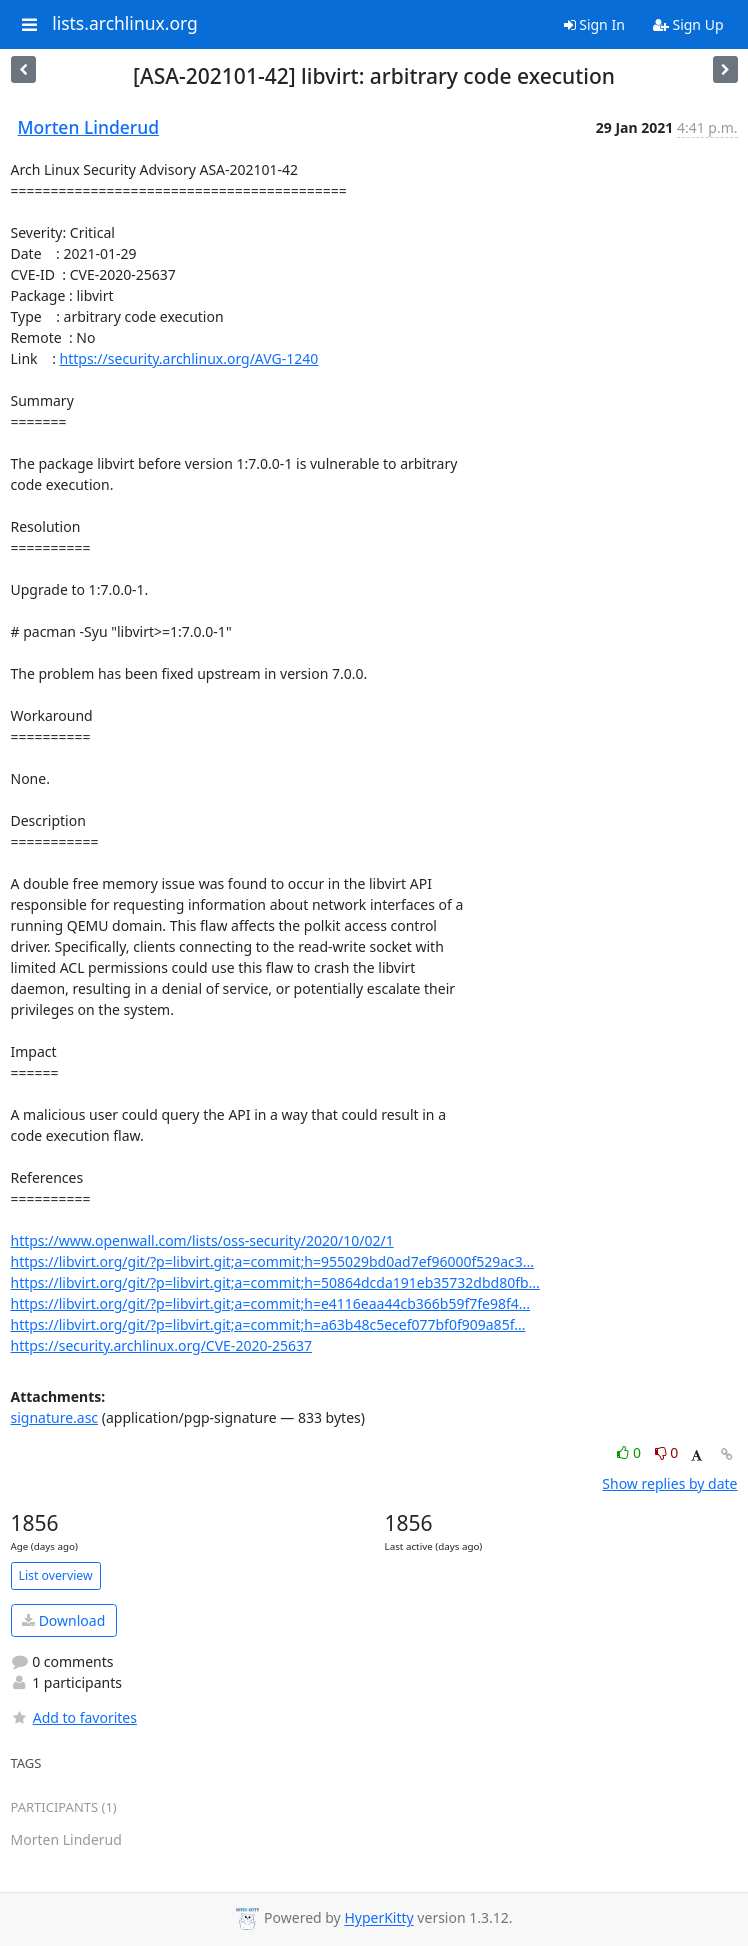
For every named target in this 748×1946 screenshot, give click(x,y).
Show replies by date (669, 1483)
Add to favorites (74, 1717)
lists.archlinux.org (125, 24)
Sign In (594, 24)
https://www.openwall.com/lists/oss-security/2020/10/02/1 (202, 1240)
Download (63, 1620)
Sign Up (688, 24)
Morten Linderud (89, 127)
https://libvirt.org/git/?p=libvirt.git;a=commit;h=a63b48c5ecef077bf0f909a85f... (268, 1324)
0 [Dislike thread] (667, 1452)
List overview (56, 1575)
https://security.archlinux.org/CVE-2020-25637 (161, 1345)
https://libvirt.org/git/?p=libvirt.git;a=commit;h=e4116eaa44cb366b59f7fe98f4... (271, 1303)
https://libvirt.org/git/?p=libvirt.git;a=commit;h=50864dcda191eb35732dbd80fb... (275, 1282)
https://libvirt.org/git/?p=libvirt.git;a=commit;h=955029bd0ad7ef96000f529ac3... (273, 1261)
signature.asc (55, 1417)
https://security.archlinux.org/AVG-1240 (189, 358)
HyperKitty (378, 1918)
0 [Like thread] (630, 1452)
